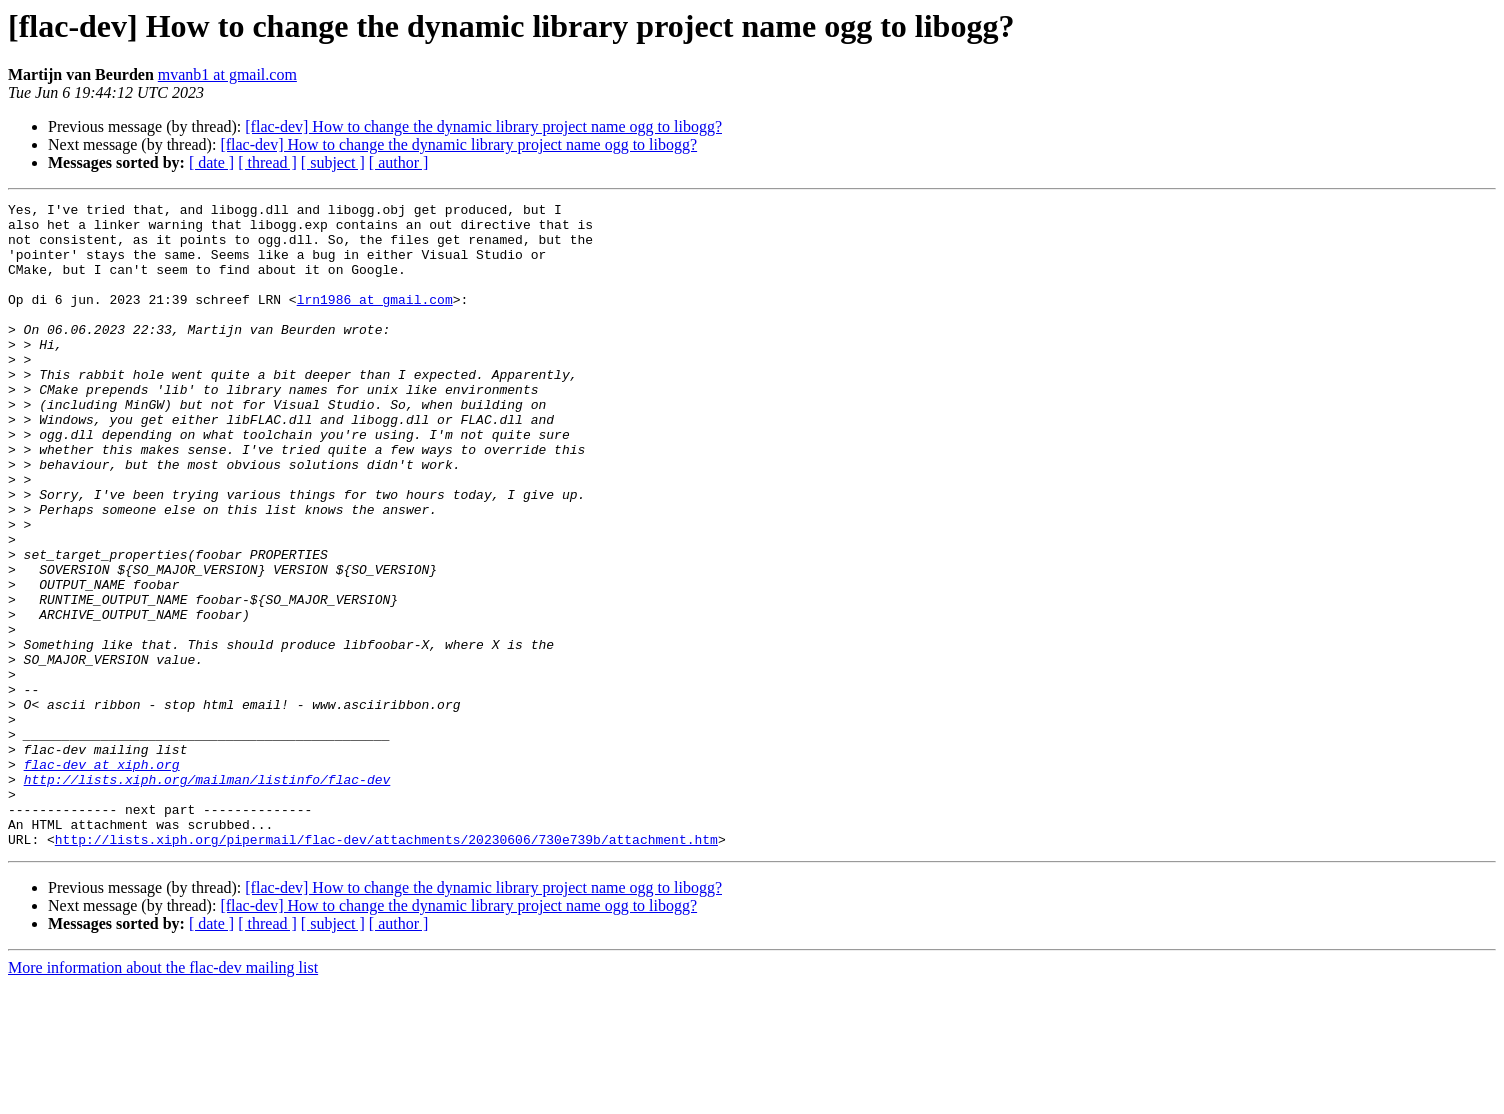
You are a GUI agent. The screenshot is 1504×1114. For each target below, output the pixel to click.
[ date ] (211, 162)
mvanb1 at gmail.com (227, 74)
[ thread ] (267, 162)
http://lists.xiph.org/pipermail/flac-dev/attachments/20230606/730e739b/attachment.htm (386, 968)
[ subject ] (333, 162)
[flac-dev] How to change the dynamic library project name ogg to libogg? (483, 126)
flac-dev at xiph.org (102, 878)
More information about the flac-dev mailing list (163, 1096)
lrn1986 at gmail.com (375, 320)
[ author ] (399, 162)
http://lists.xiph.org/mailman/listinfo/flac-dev (207, 896)
